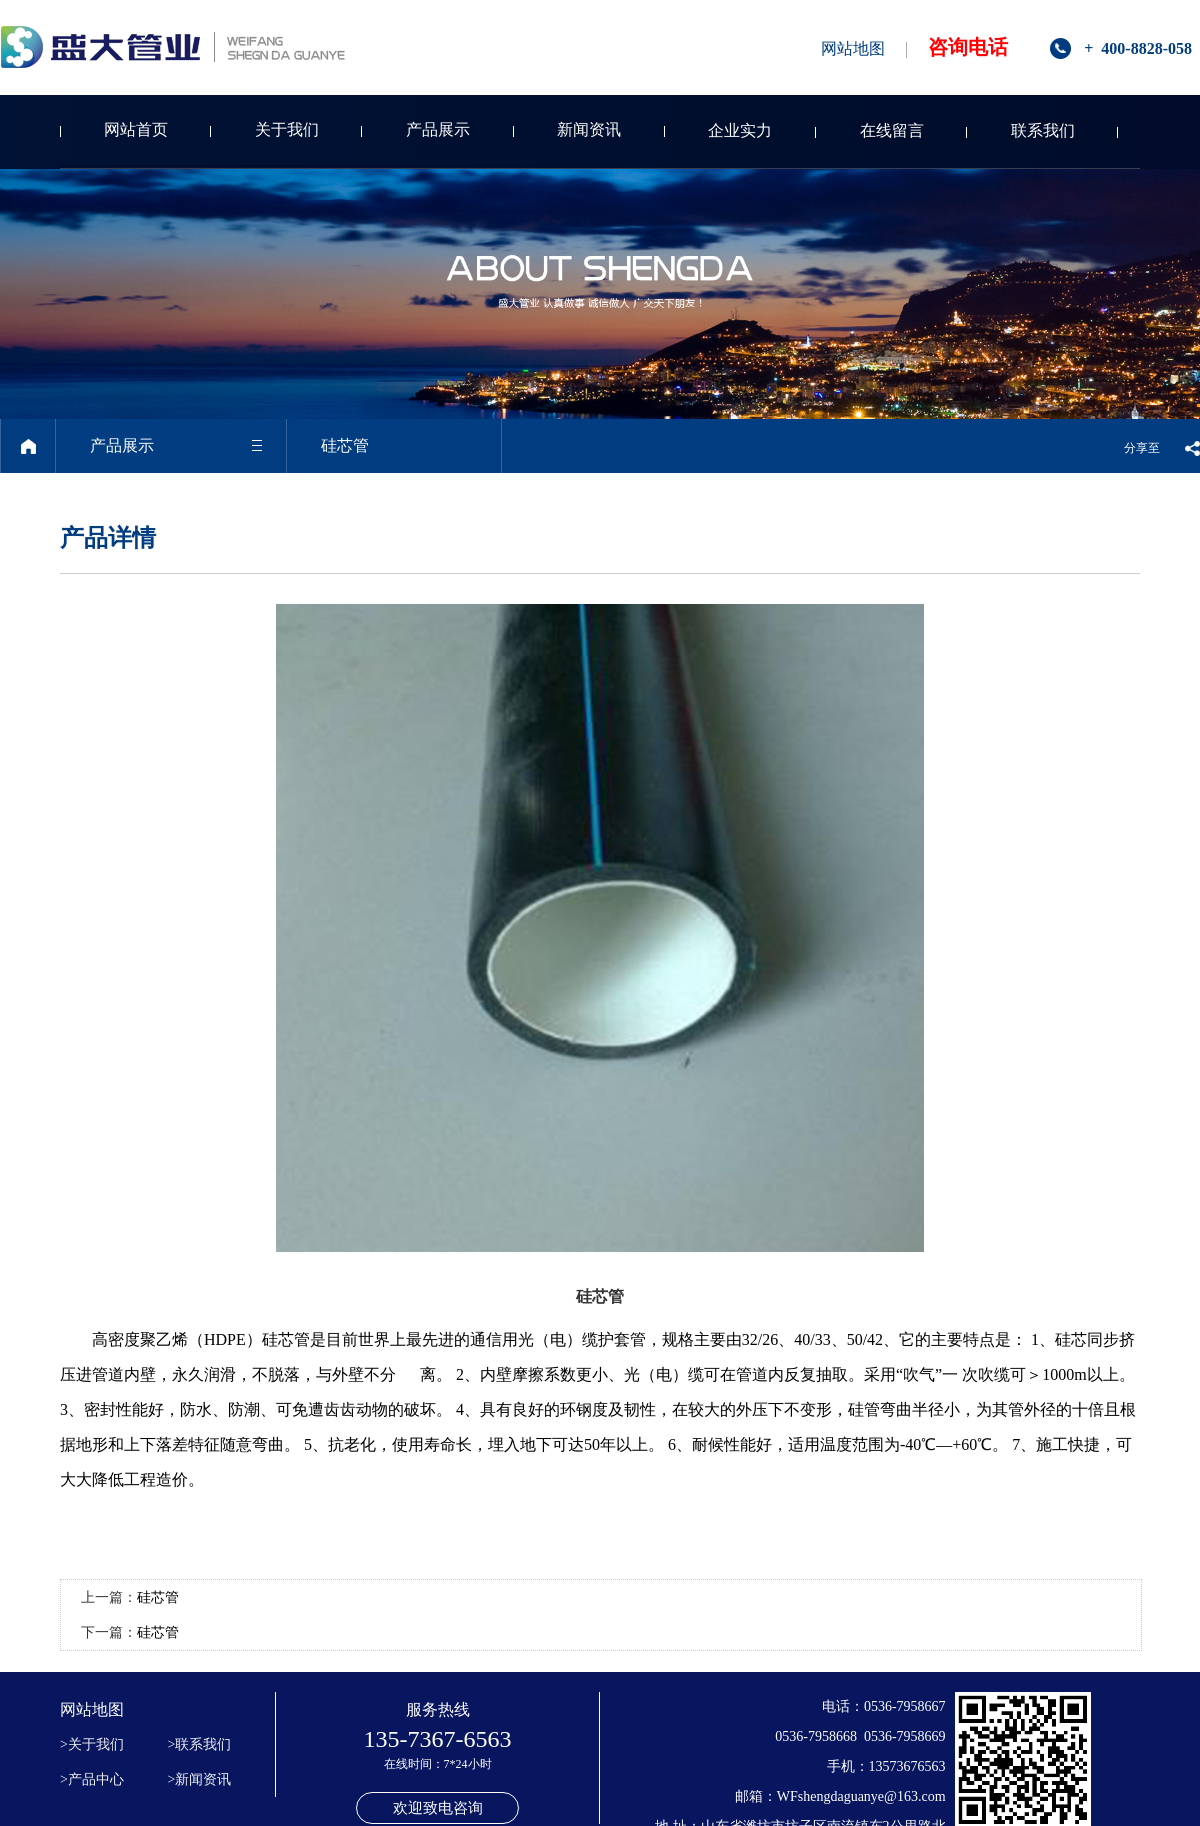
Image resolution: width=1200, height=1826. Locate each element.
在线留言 (892, 130)
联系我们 (1043, 130)
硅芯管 (158, 1597)
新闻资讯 (589, 129)
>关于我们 (92, 1744)
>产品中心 (92, 1779)
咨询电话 (968, 47)
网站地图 (853, 48)
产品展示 (438, 129)
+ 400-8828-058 (1138, 48)
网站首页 (136, 129)
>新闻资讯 (200, 1779)
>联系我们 (200, 1744)
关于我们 (287, 129)
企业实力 (740, 130)
